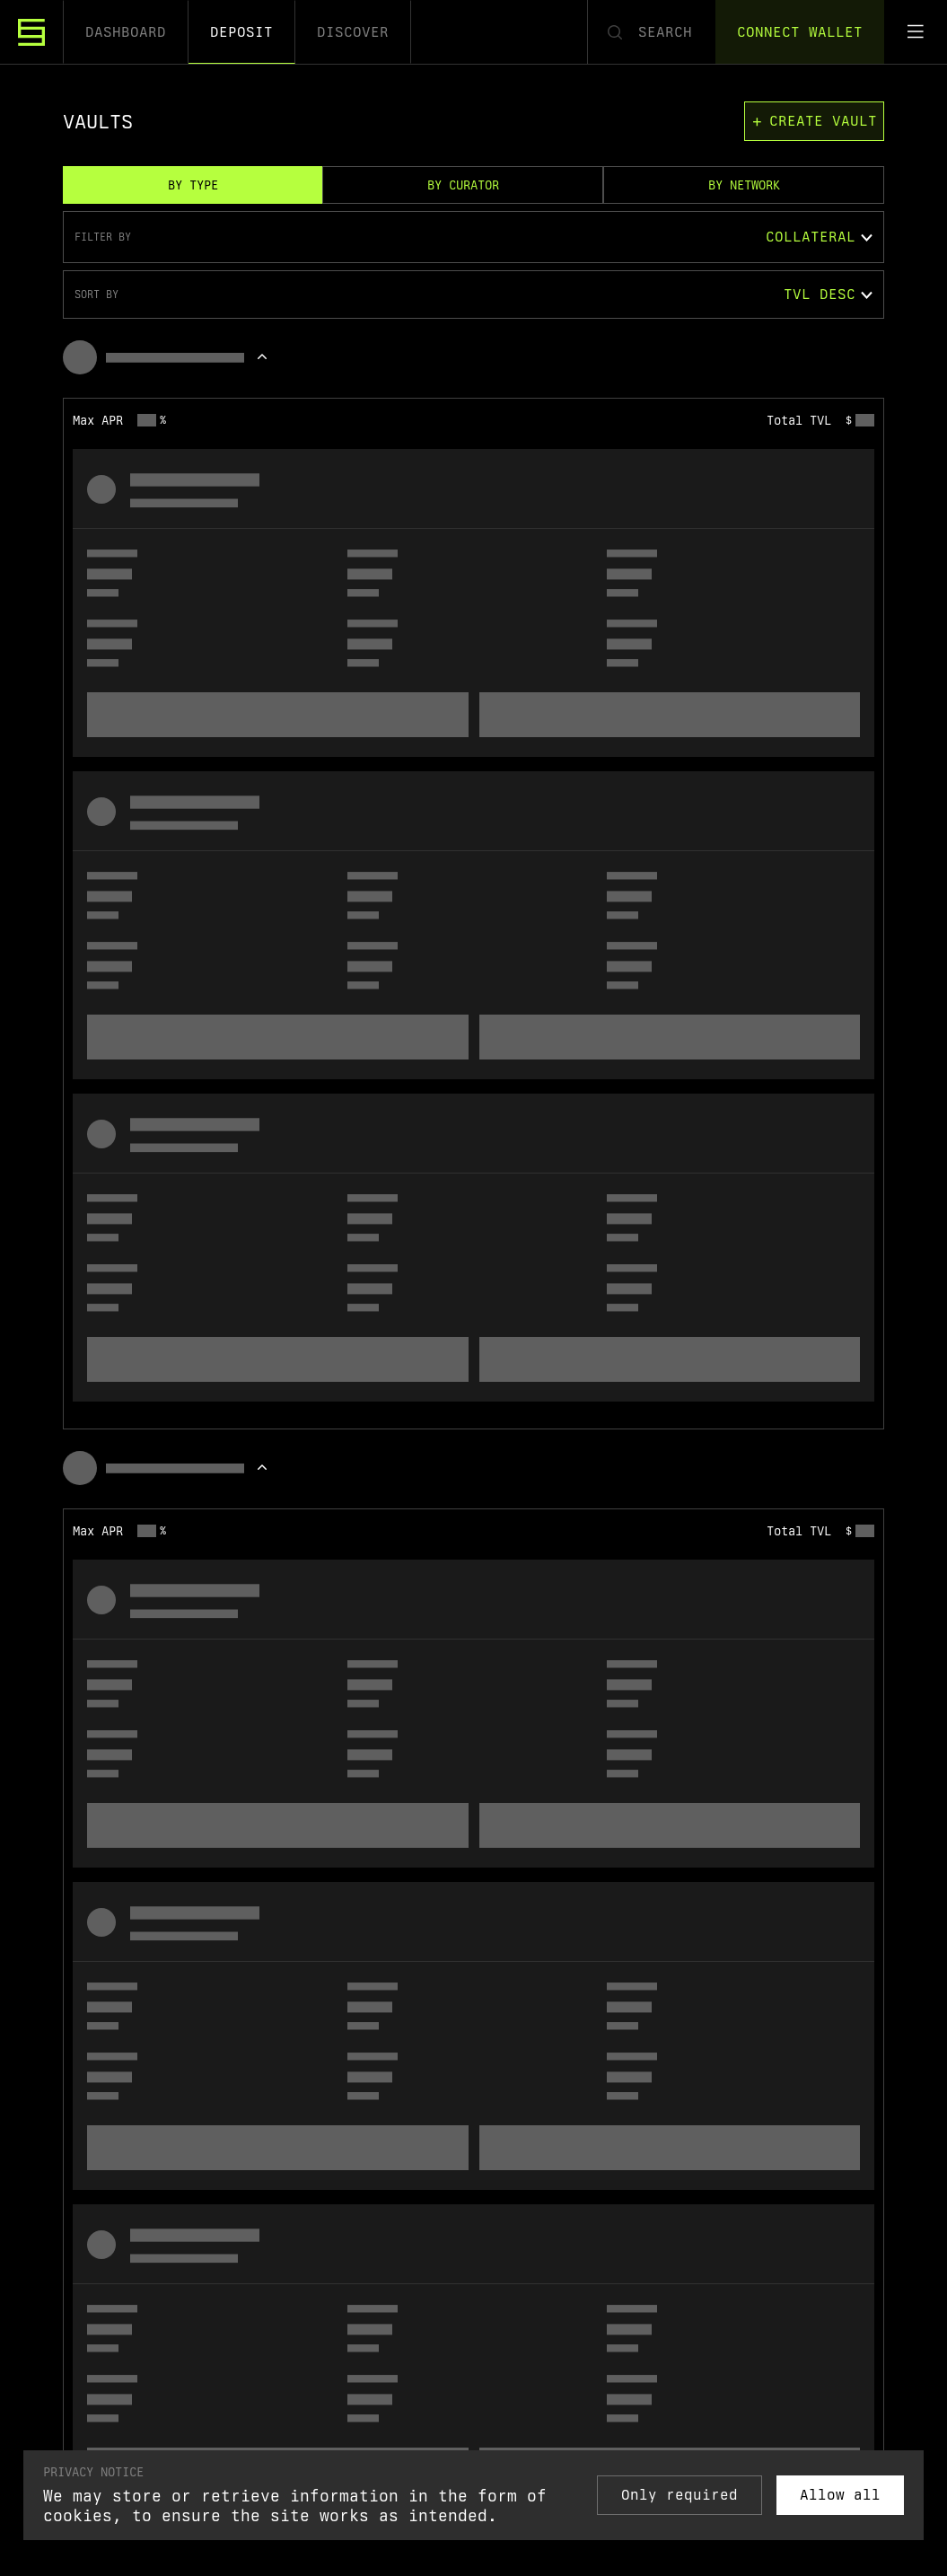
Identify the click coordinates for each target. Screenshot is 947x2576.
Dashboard (125, 31)
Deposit (241, 31)
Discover (353, 31)
